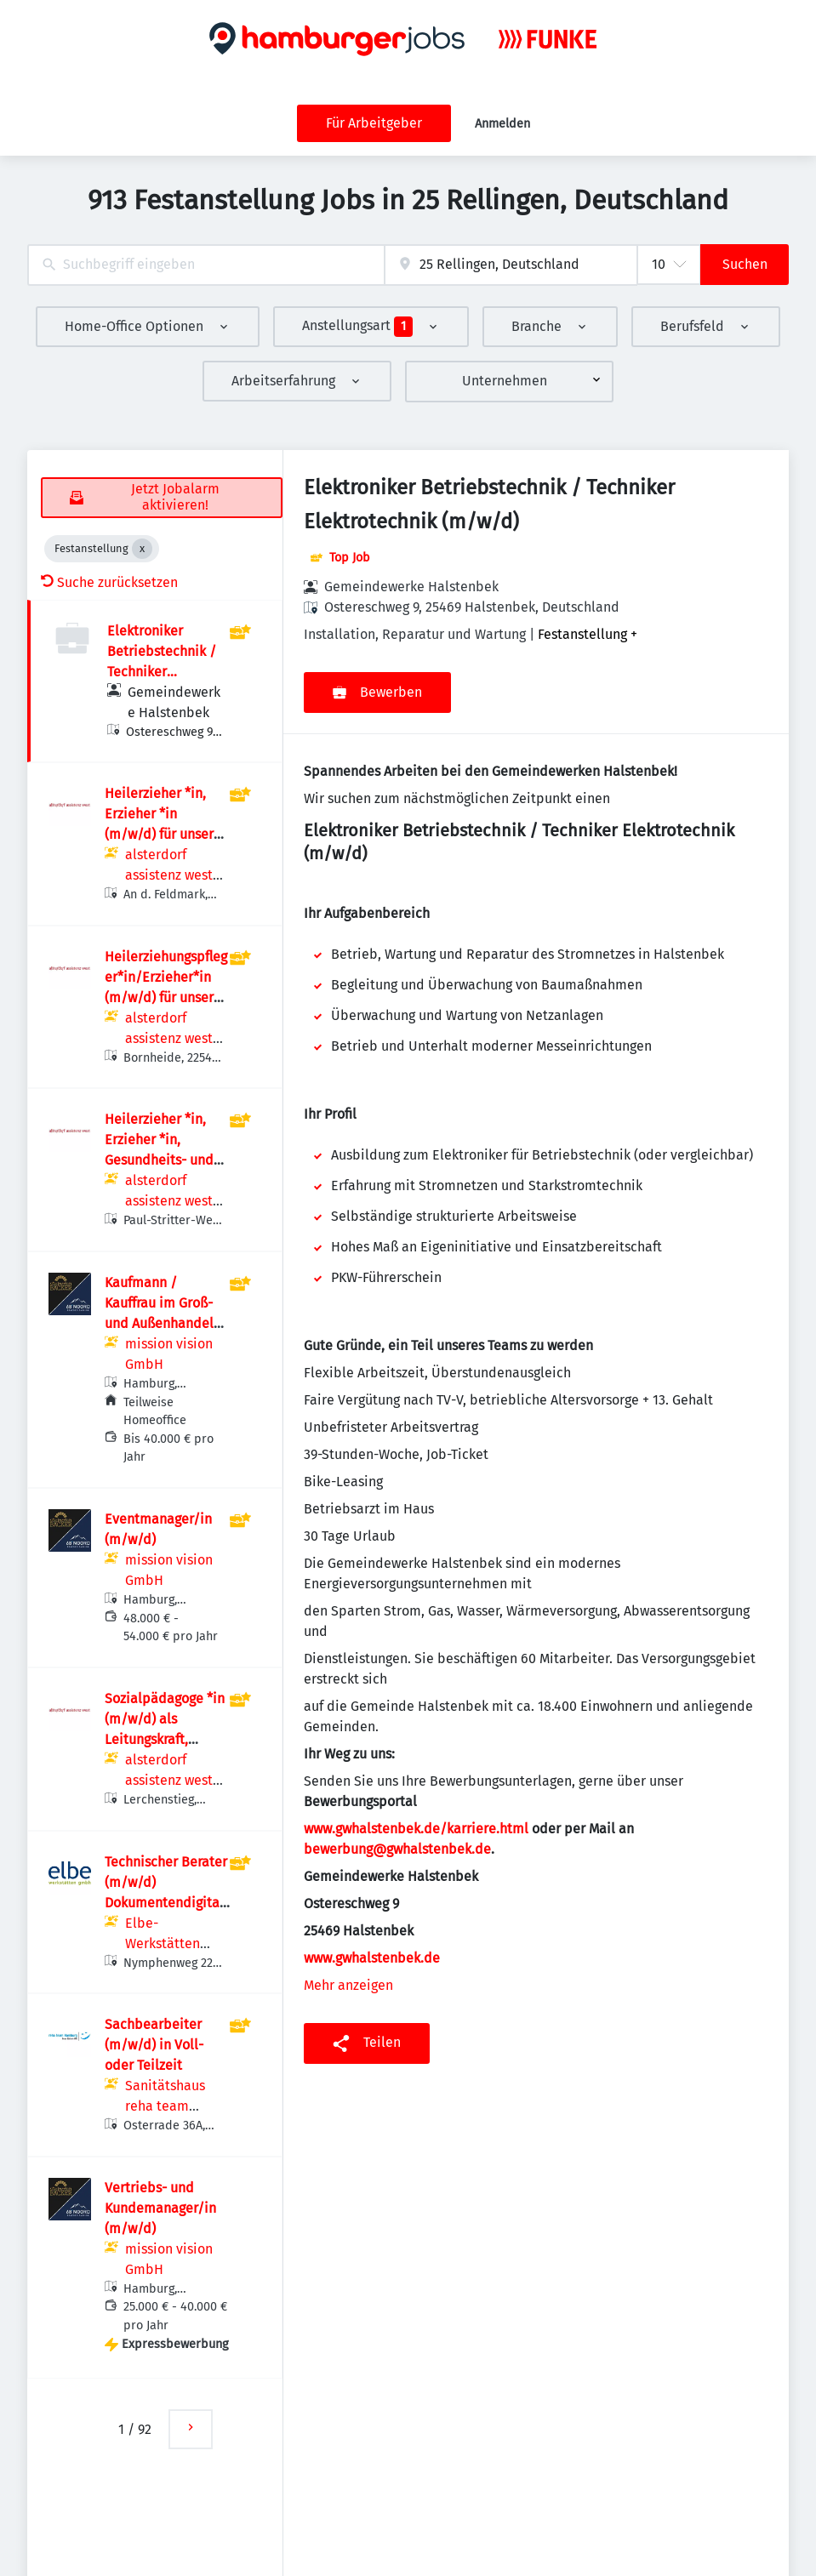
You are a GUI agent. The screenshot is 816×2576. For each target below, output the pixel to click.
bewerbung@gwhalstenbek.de (397, 1849)
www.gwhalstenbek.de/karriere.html (416, 1829)
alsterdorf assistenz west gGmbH (169, 874)
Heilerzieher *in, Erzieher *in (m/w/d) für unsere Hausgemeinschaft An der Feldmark (163, 834)
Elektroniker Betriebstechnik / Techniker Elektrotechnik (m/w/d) (161, 672)
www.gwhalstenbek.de (372, 1958)
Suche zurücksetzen (109, 582)
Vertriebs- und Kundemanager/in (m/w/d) (160, 2208)
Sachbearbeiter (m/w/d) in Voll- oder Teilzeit (154, 2044)
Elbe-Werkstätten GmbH (162, 1943)
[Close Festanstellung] (142, 549)
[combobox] (206, 265)
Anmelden (502, 124)
